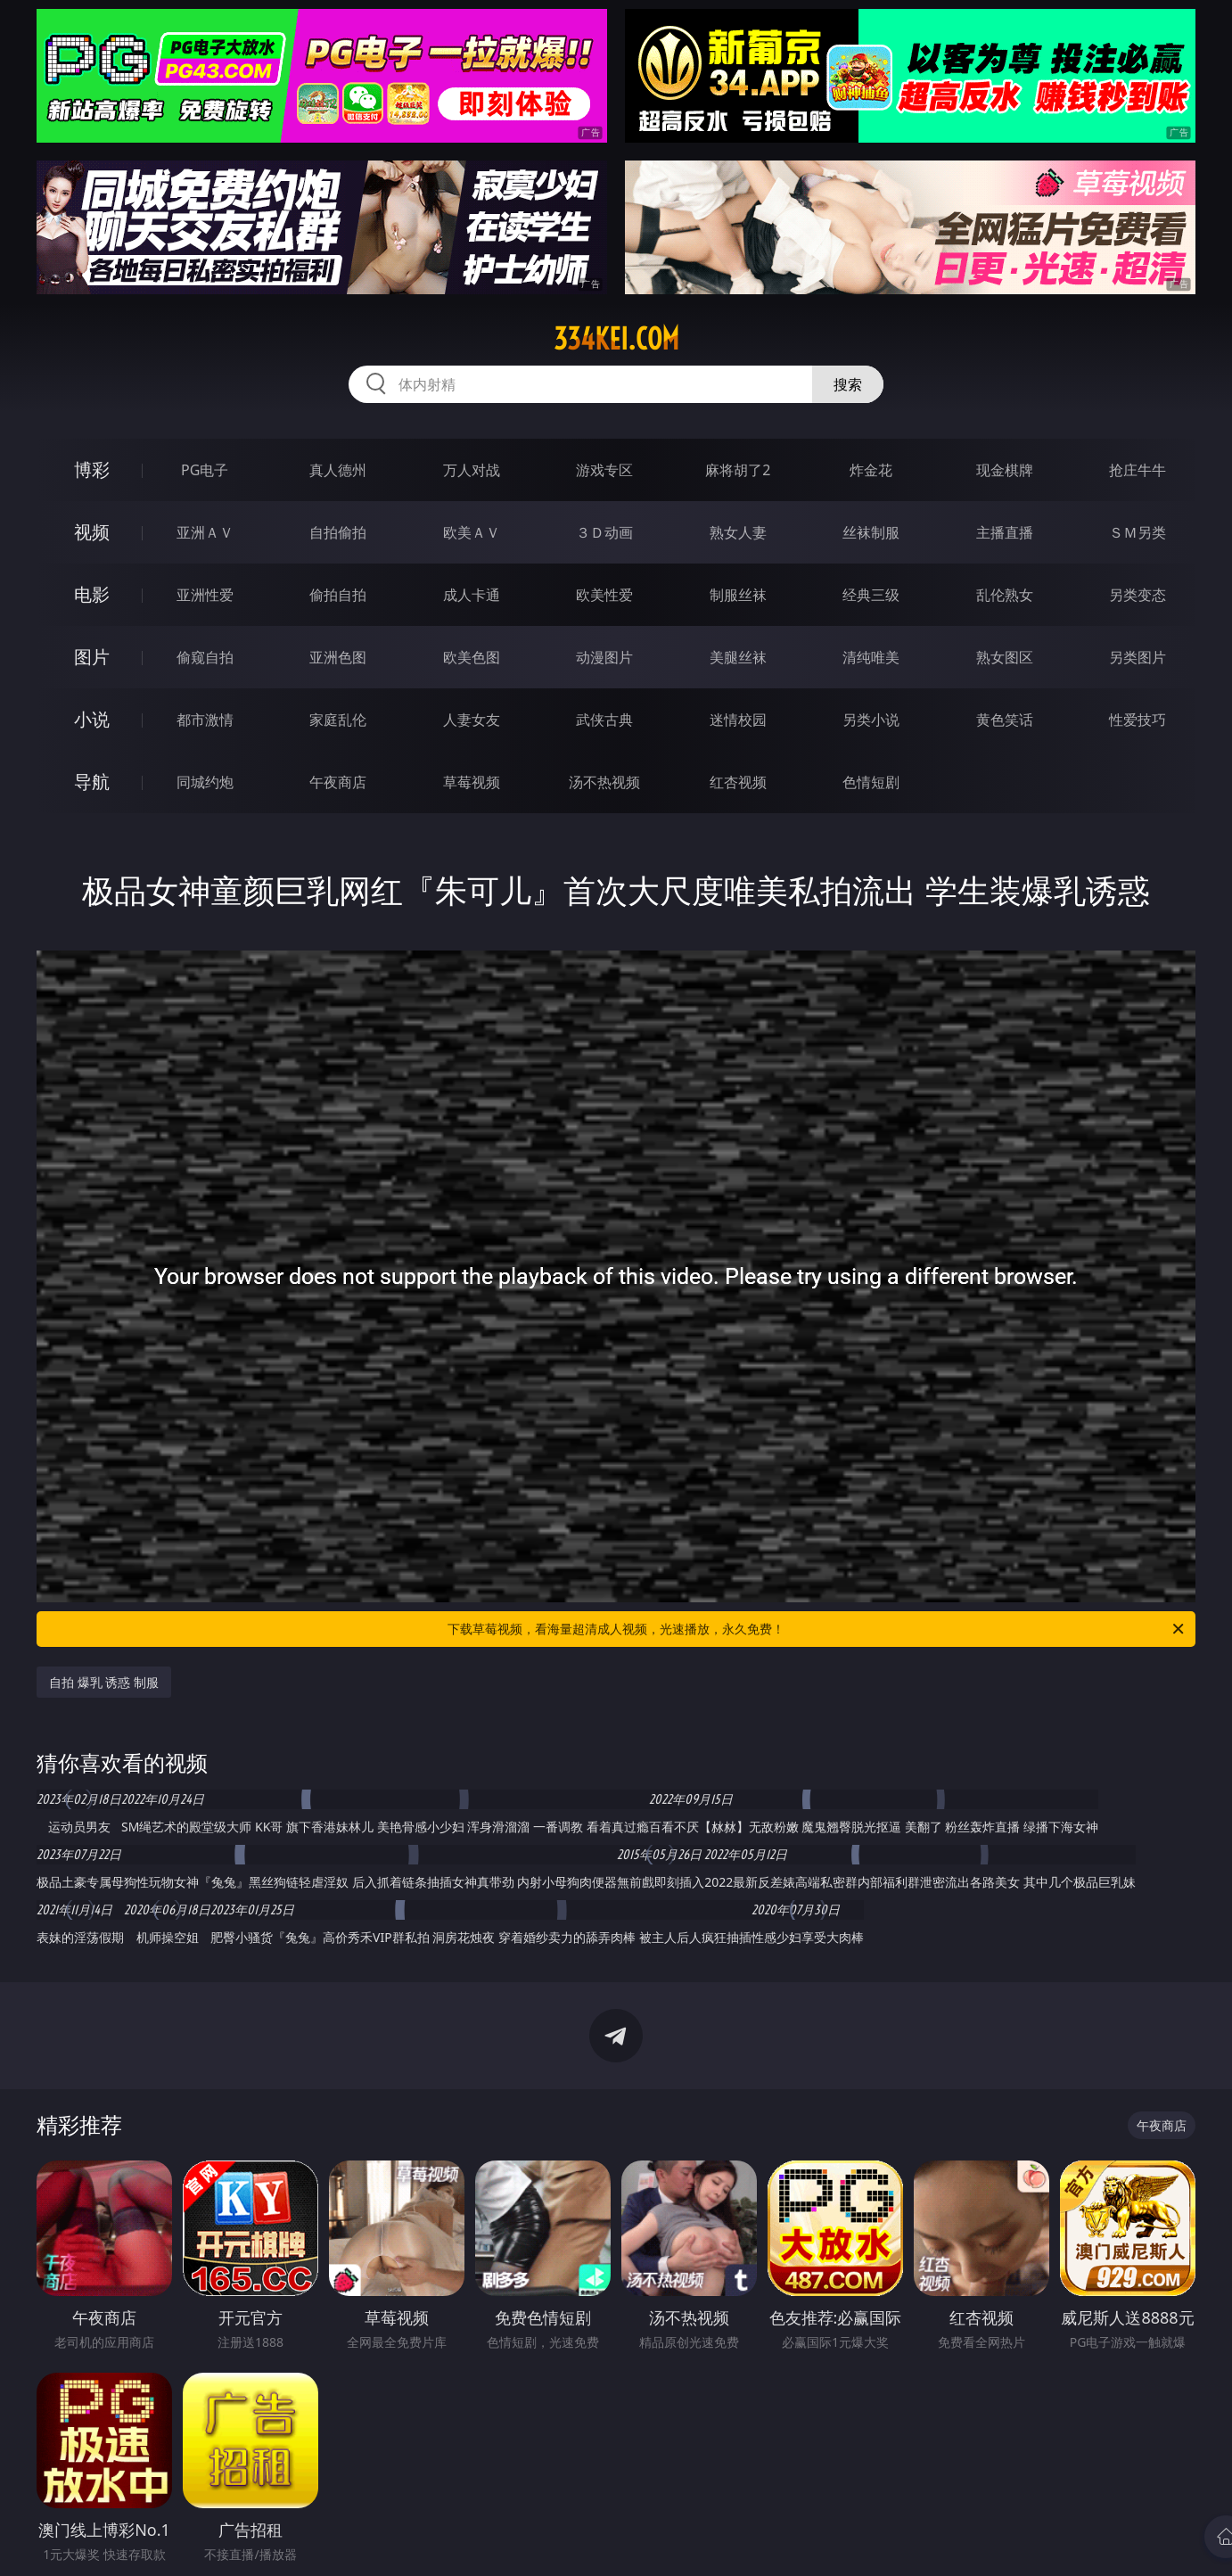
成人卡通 (471, 595)
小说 (92, 719)
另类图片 (1137, 657)
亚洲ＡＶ (205, 532)
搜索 (848, 384)
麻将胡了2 (737, 470)
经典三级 (870, 595)
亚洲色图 (337, 657)
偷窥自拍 (205, 657)
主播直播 (1004, 532)
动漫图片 (604, 657)
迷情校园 (738, 719)
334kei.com (616, 339)
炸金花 (871, 470)
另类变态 (1137, 595)
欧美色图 (471, 657)
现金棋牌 (1004, 470)
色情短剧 (870, 782)
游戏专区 (604, 470)
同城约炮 (205, 782)
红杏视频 (738, 782)
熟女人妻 (738, 532)
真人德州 (337, 470)
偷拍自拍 (337, 595)
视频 (92, 532)
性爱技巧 (1137, 719)
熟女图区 (1004, 657)
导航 (92, 782)
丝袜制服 (870, 532)
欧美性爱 (604, 595)
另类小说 (870, 719)
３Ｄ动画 (604, 532)
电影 (92, 594)
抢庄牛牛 (1137, 470)
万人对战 (471, 470)
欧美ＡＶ (471, 532)
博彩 (92, 469)
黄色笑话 (1004, 719)
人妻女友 (471, 719)
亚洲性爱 (205, 595)
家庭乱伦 (337, 719)
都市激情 (205, 719)
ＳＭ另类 (1137, 532)
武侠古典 (604, 719)
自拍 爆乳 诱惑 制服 (104, 1682)
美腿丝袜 (738, 657)
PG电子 (204, 470)
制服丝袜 (738, 595)
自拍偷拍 (337, 532)
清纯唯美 (870, 657)
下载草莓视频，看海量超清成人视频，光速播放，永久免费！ (817, 1629)
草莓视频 (471, 782)
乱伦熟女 (1004, 595)
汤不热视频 (604, 782)
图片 (92, 657)
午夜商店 (337, 782)
